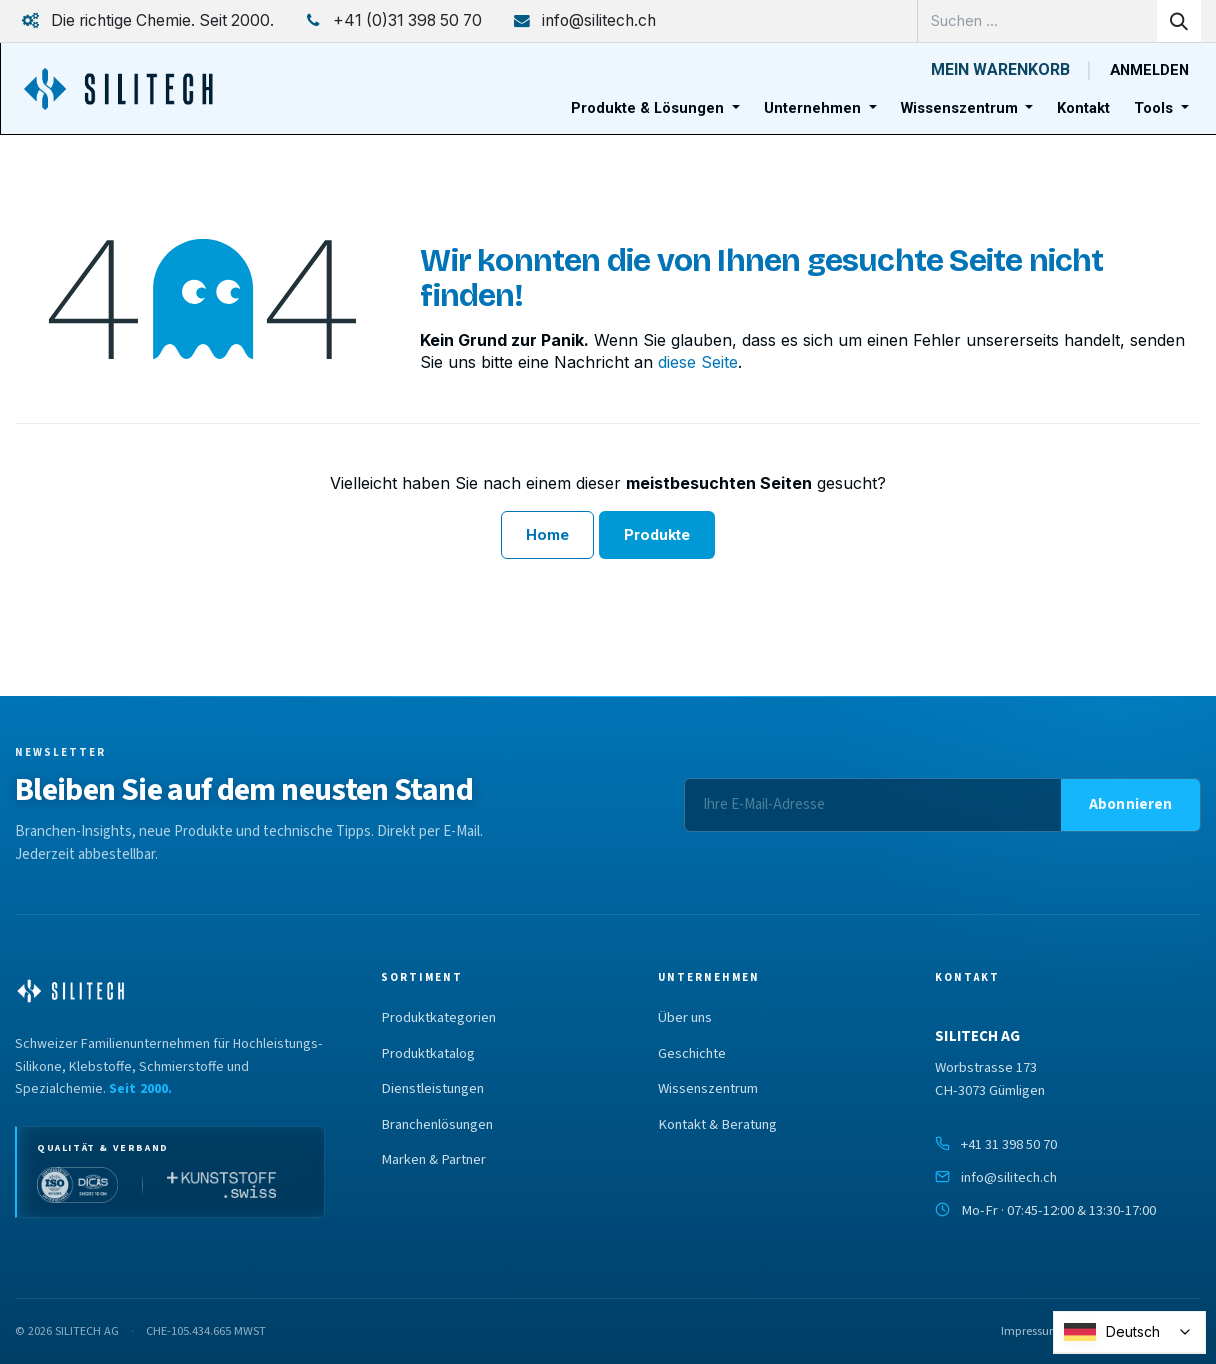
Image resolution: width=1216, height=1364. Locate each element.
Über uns (685, 1018)
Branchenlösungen (437, 1125)
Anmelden (1149, 70)
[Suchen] (1179, 21)
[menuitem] (655, 108)
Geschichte (692, 1054)
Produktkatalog (428, 1054)
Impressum (1030, 1331)
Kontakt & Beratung (717, 1125)
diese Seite (698, 362)
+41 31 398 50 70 (1009, 1144)
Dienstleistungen (432, 1089)
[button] (1130, 805)
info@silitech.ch (1009, 1177)
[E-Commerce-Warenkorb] (1000, 70)
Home (547, 535)
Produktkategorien (438, 1018)
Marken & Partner (433, 1160)
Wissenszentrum (708, 1089)
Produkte (657, 535)
